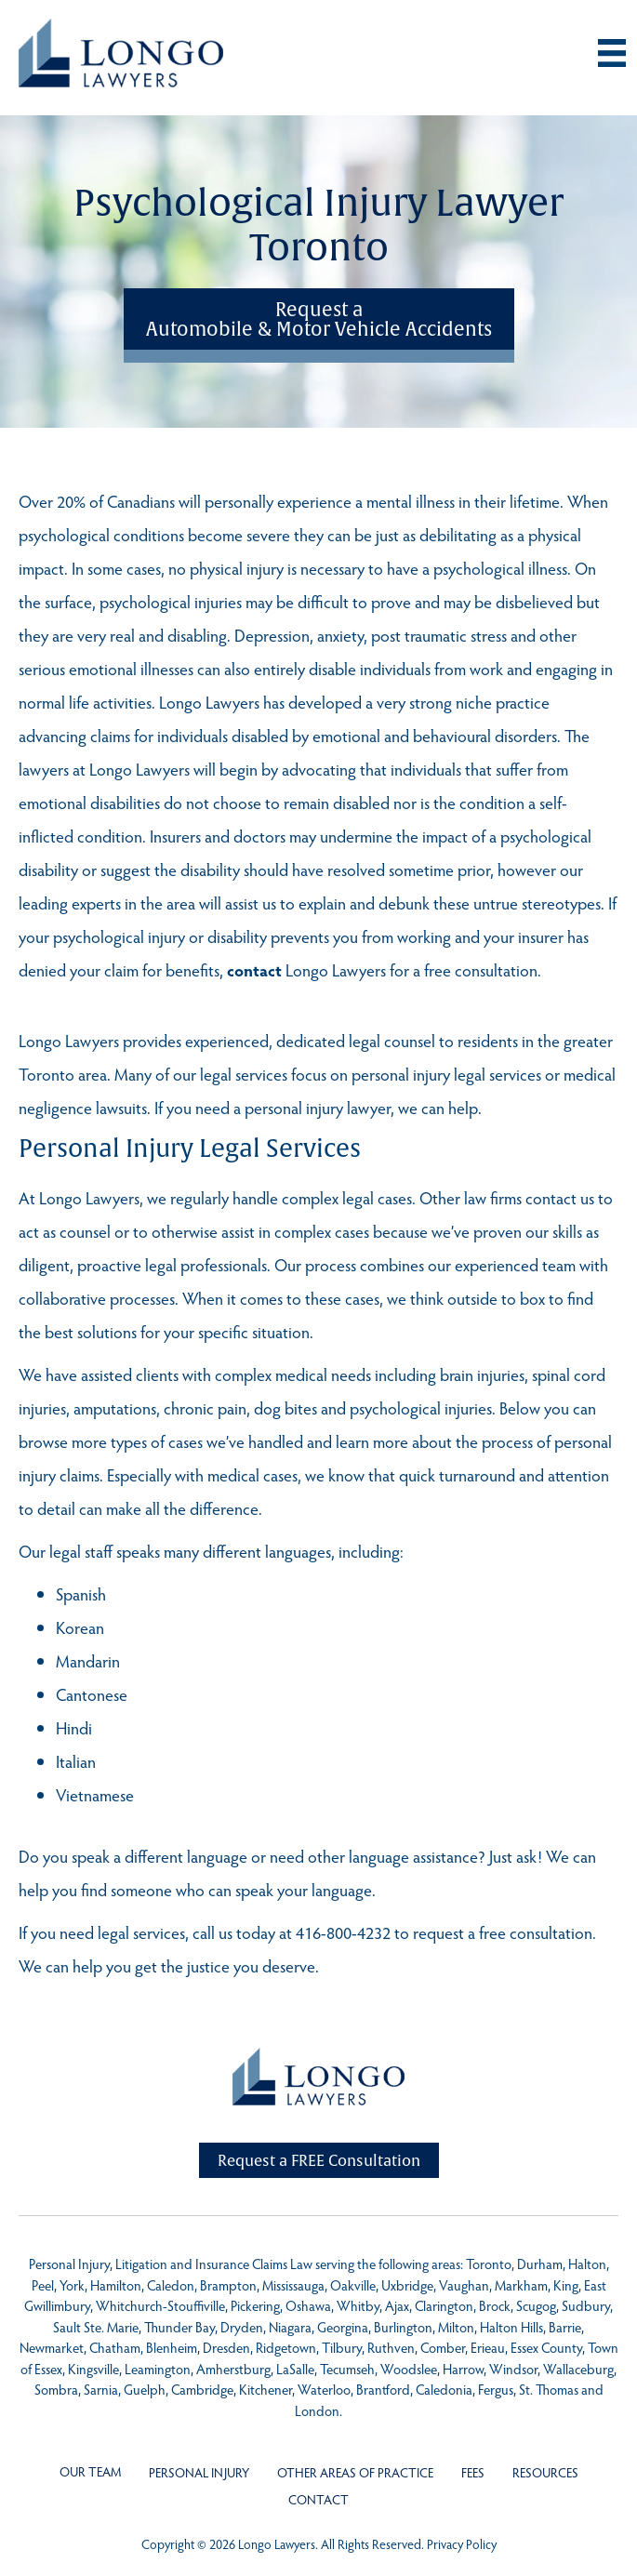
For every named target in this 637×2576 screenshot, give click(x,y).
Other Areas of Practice (355, 2472)
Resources (545, 2472)
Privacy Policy (462, 2544)
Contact (318, 2499)
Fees (472, 2472)
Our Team (90, 2471)
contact (254, 969)
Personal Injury (199, 2472)
